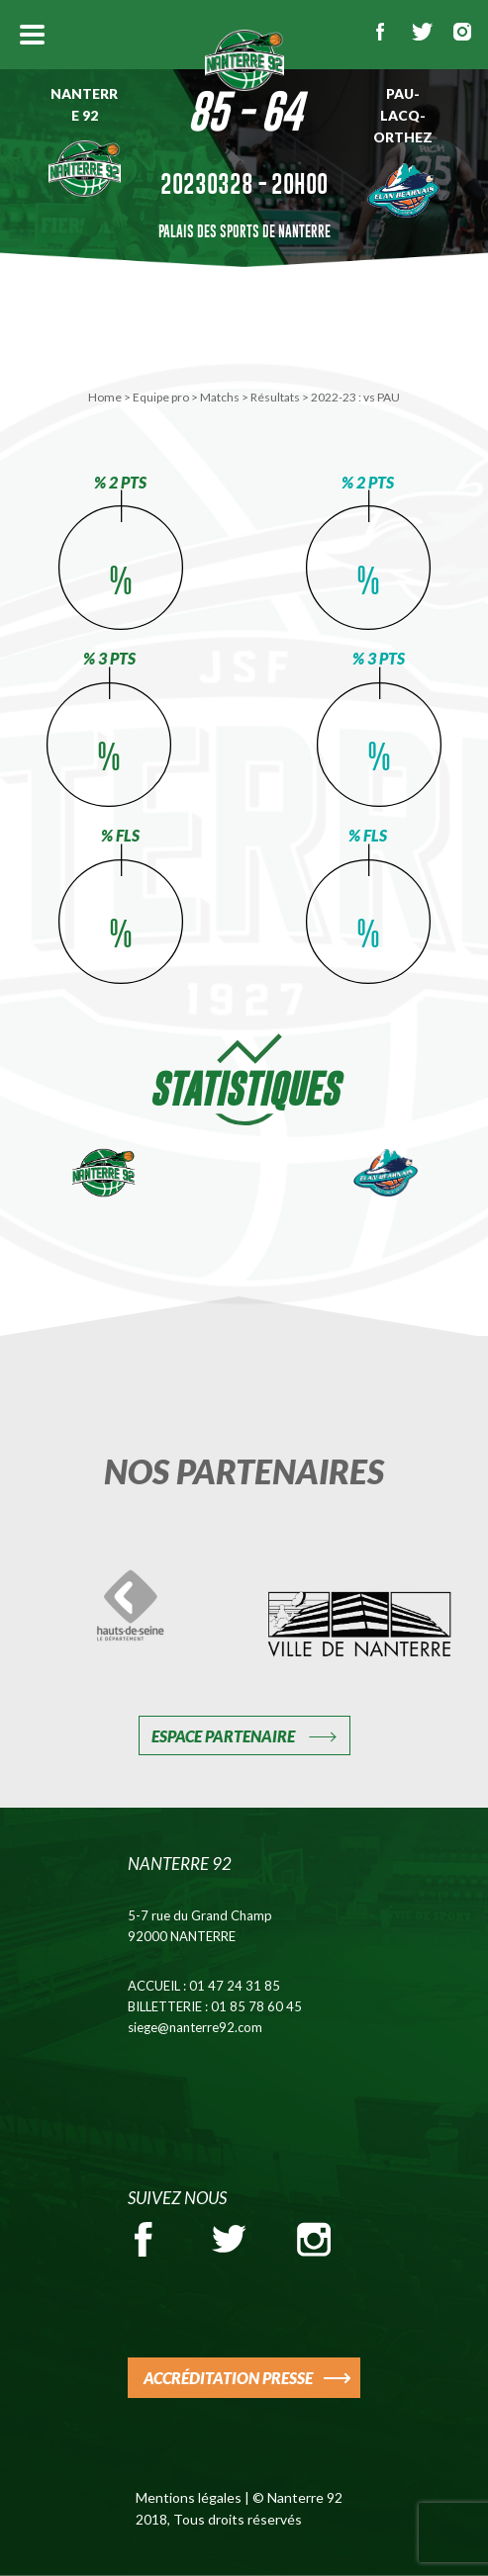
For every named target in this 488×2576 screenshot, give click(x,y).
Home (105, 397)
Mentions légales (189, 2497)
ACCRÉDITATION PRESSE (228, 2377)
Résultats (275, 397)
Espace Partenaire (223, 1736)
